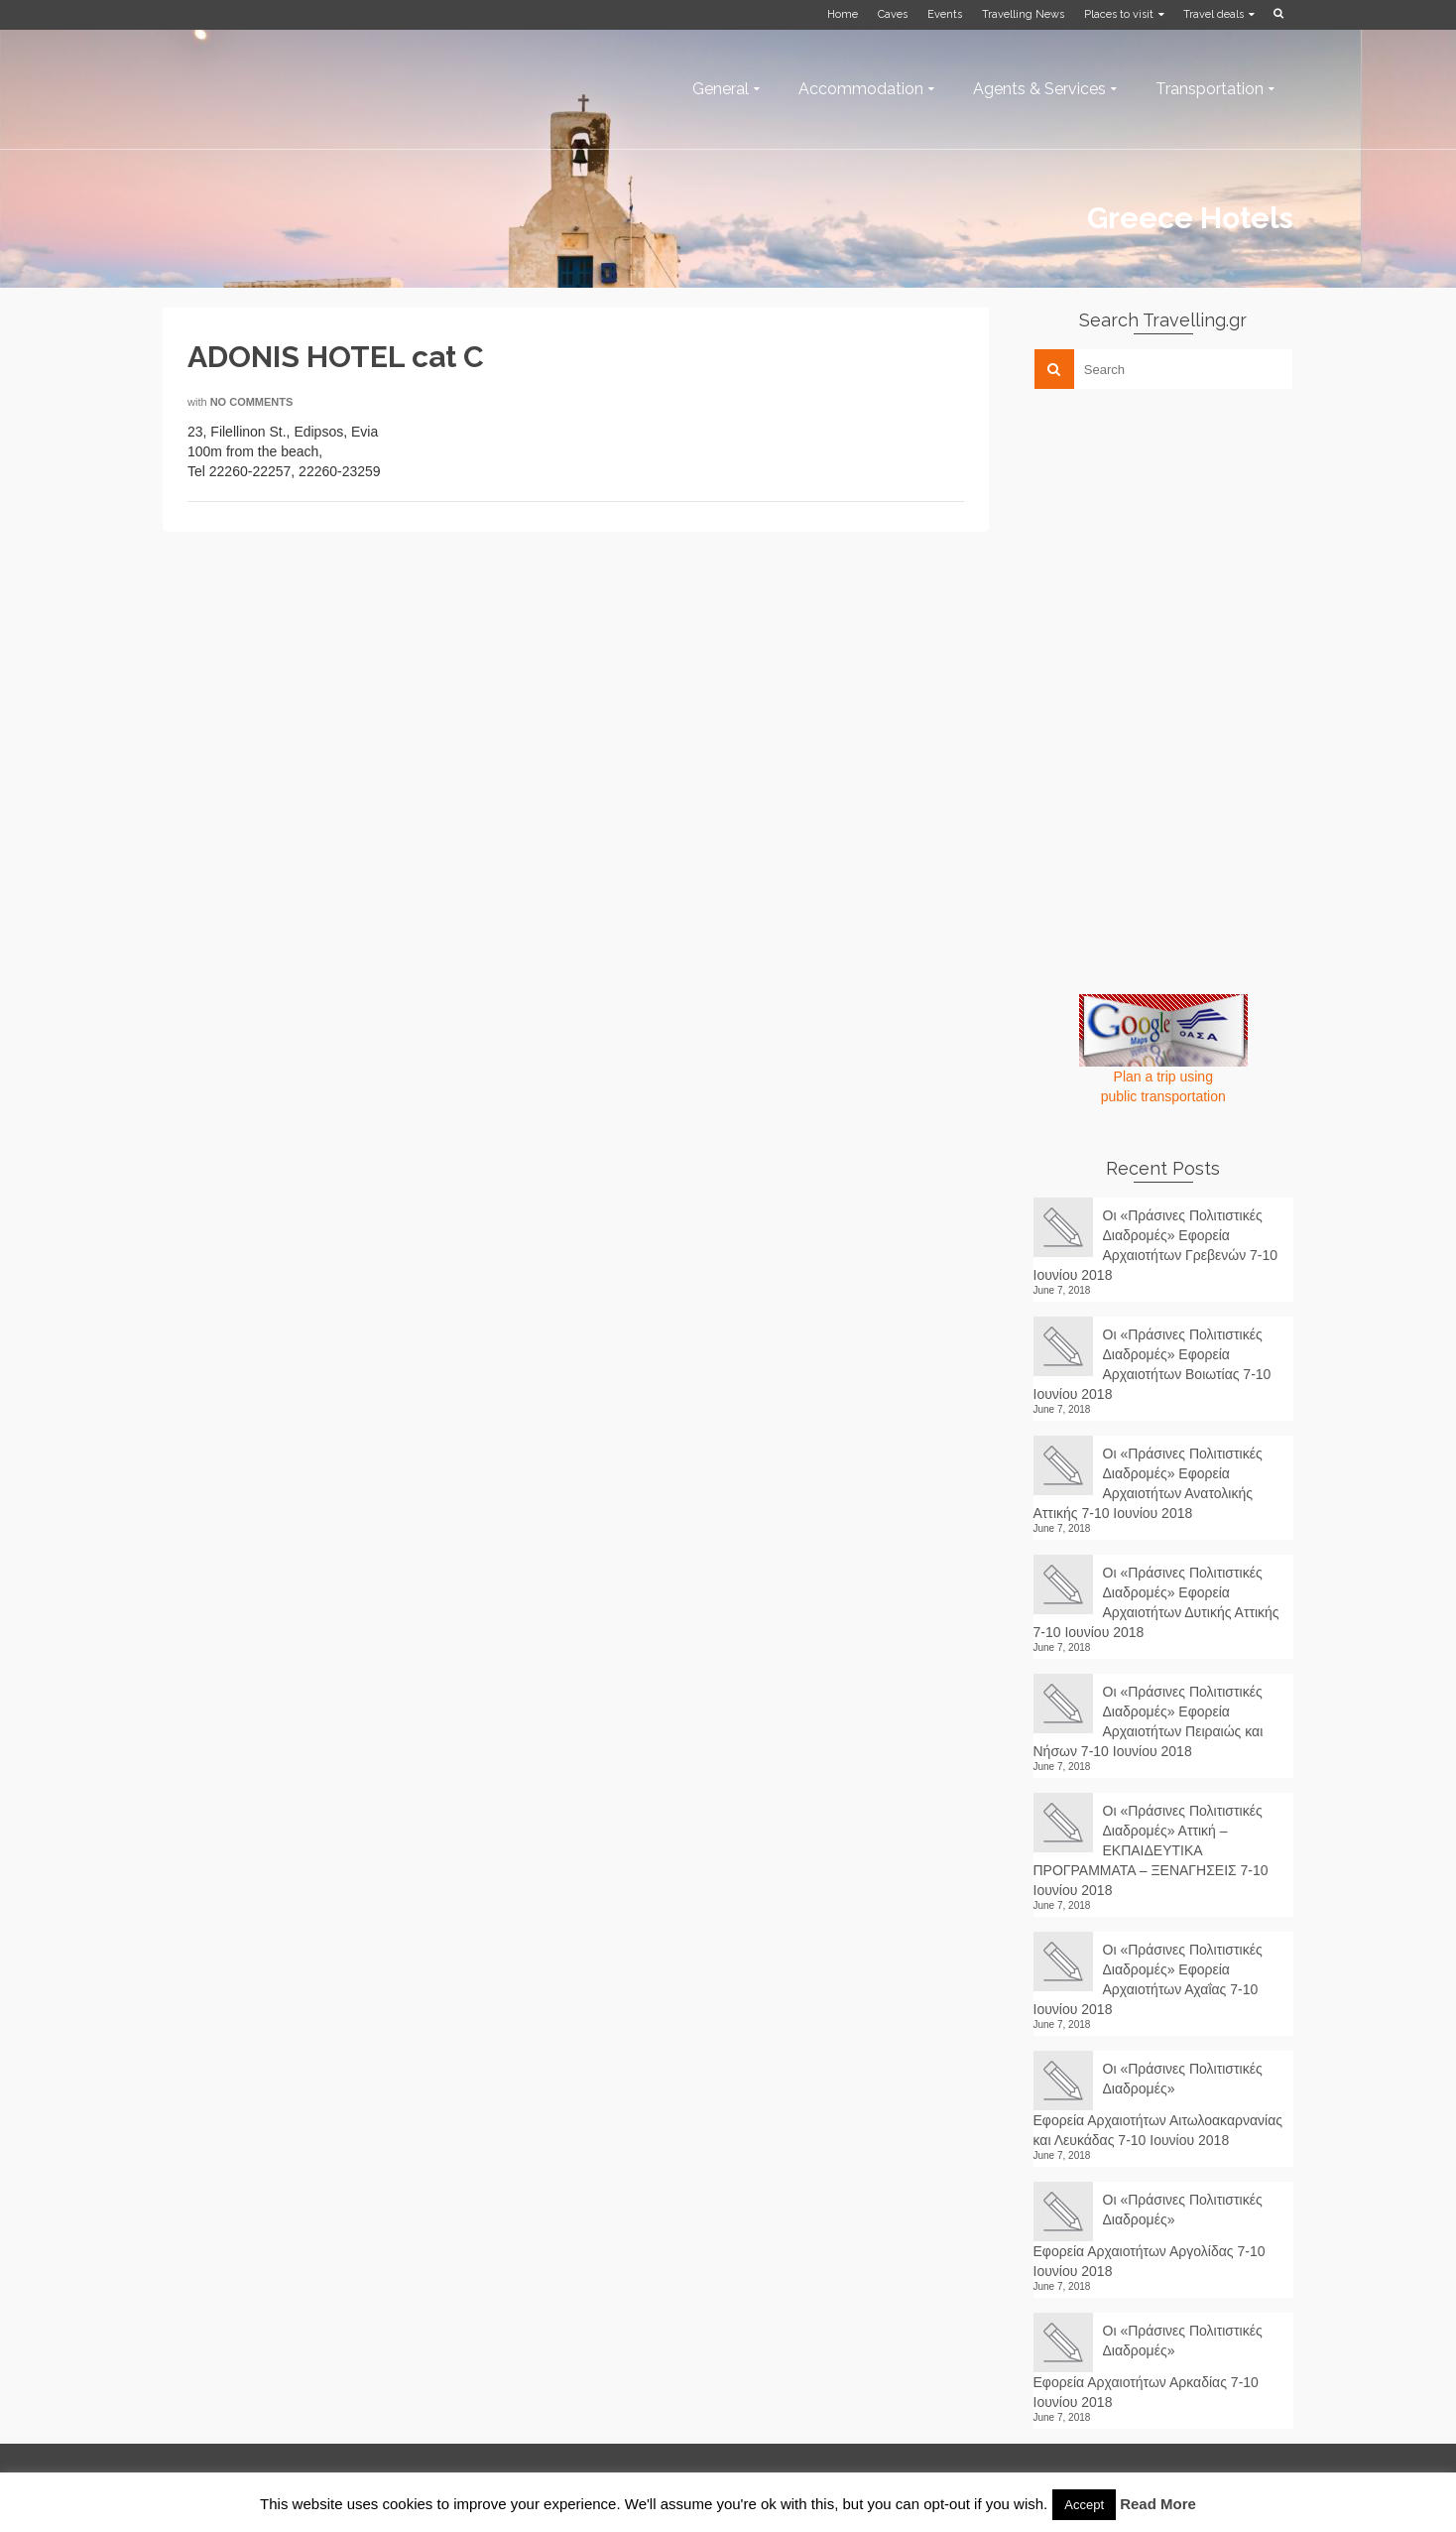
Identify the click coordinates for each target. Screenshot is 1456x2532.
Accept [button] (1084, 2504)
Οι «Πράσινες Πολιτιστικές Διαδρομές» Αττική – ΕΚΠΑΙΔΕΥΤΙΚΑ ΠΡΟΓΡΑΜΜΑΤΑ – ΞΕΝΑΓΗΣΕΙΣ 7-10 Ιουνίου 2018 (1151, 1850)
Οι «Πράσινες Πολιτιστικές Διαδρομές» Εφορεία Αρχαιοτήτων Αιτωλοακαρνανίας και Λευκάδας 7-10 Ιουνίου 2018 (1158, 2104)
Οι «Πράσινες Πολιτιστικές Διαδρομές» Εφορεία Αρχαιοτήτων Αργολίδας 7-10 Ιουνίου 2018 (1149, 2235)
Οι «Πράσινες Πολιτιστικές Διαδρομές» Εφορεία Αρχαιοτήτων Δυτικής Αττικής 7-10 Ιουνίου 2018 (1156, 1602)
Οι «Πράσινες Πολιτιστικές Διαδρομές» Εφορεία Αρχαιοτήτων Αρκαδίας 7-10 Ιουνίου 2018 (1148, 2366)
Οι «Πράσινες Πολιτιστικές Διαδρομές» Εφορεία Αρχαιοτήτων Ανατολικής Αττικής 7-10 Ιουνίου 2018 (1148, 1483)
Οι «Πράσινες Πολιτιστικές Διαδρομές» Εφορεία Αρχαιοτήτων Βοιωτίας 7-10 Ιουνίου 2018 (1152, 1364)
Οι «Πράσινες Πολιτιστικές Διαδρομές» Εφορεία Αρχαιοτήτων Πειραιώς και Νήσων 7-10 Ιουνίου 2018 (1148, 1721)
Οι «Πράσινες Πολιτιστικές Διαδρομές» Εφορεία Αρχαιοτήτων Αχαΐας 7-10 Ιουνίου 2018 (1148, 1979)
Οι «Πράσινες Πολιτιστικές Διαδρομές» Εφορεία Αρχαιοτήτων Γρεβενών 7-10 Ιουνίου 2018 (1155, 1245)
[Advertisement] (1182, 543)
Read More (1158, 2503)
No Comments (252, 402)
